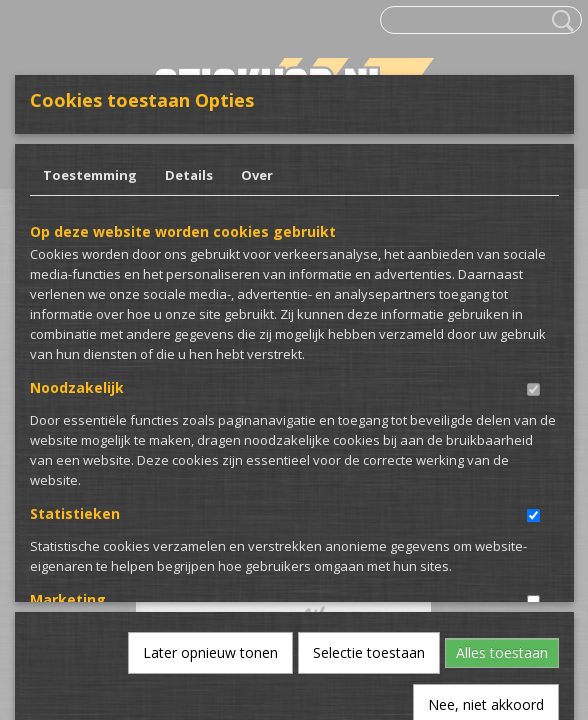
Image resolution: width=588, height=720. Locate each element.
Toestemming (90, 175)
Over (257, 175)
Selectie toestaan (369, 439)
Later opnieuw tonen (210, 439)
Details (189, 175)
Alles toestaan (502, 439)
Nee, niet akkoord (486, 491)
